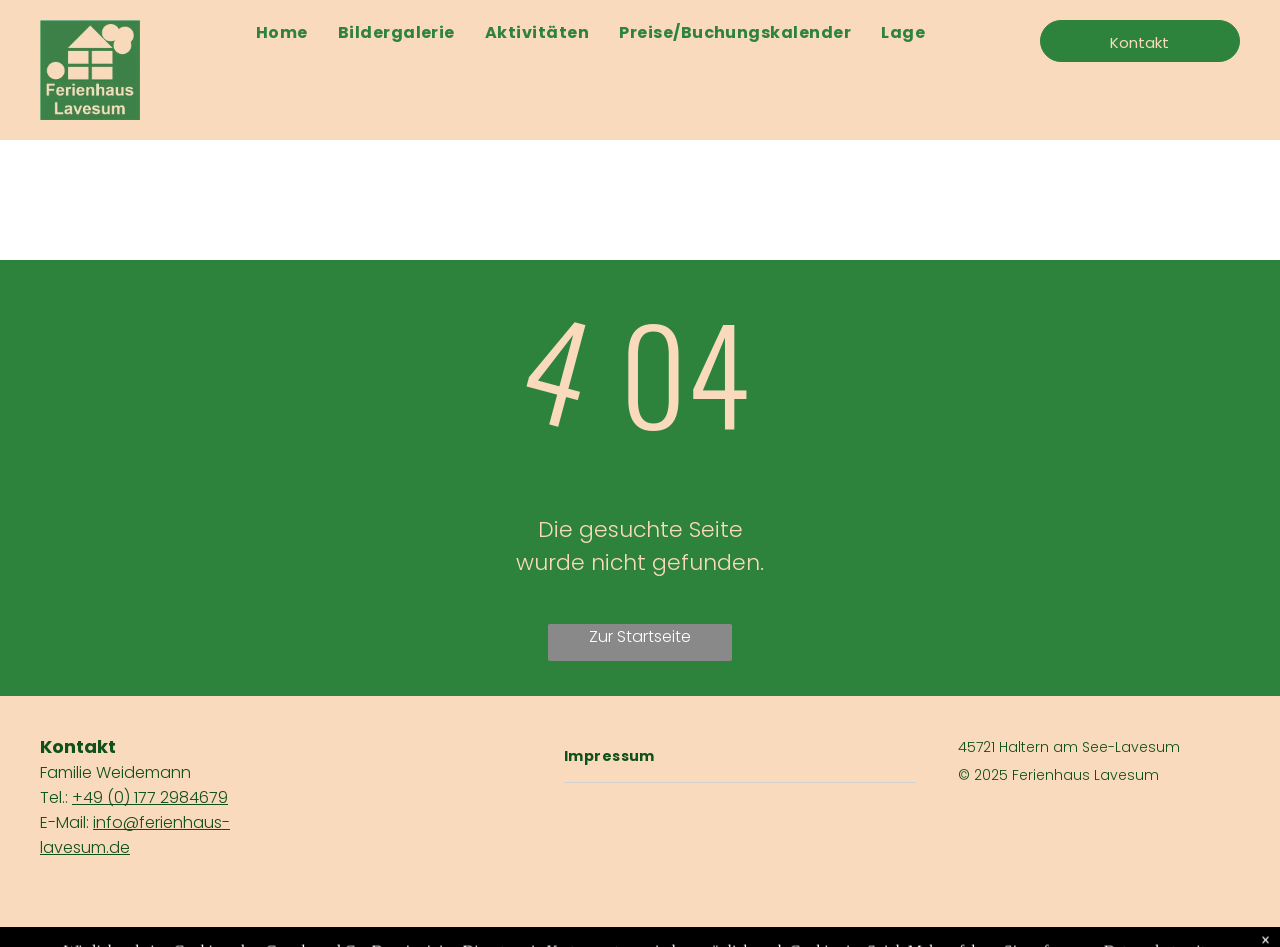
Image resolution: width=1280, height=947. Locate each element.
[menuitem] (282, 32)
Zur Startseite (640, 636)
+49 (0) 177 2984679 (150, 797)
